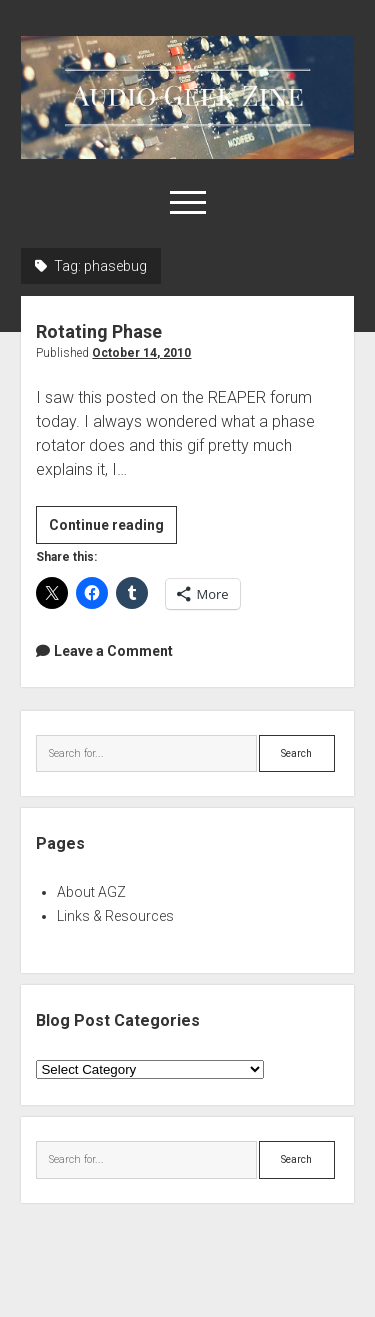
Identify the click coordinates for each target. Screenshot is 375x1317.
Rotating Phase (99, 331)
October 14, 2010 (141, 353)
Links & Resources (115, 916)
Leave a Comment (113, 651)
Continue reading (113, 528)
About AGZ (91, 892)
